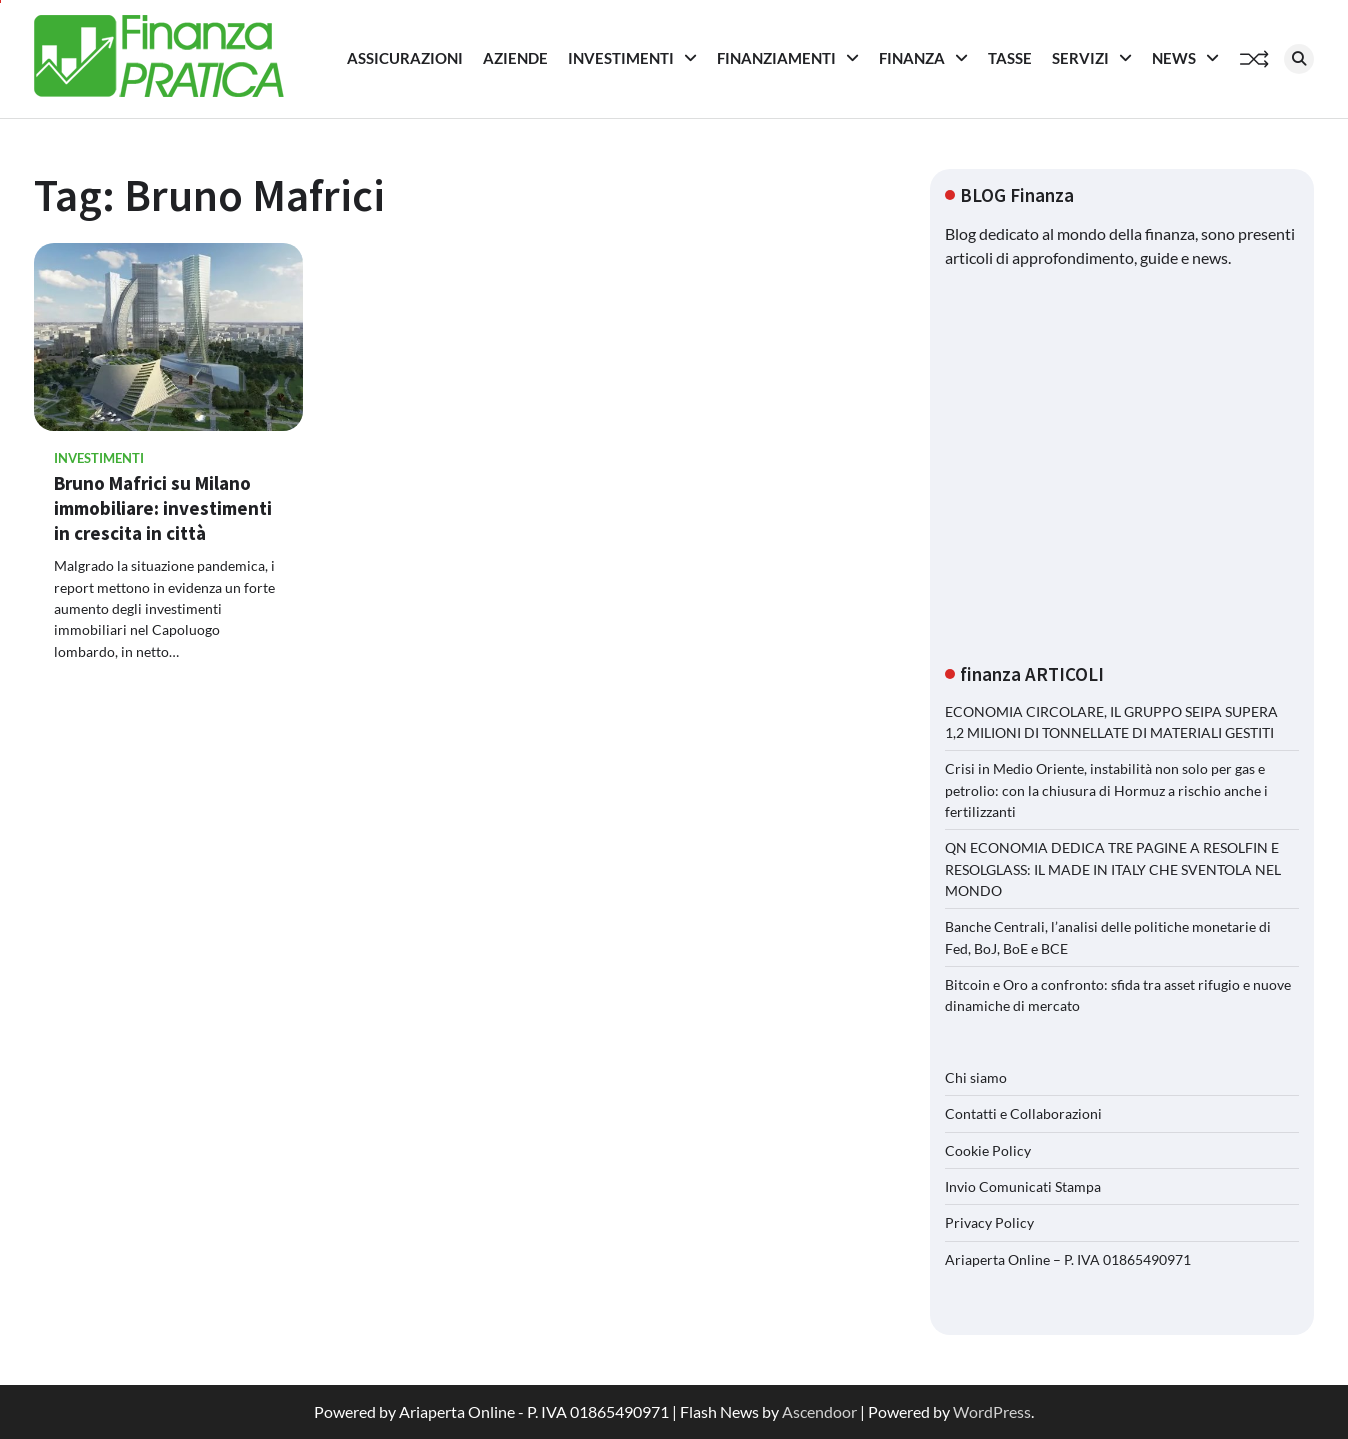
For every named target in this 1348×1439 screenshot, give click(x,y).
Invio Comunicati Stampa (1023, 1186)
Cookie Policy (988, 1150)
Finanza (912, 58)
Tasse (1010, 58)
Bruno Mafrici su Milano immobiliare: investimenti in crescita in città (163, 508)
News (1174, 58)
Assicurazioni (405, 58)
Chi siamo (976, 1077)
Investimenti (621, 58)
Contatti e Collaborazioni (1023, 1113)
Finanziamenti (776, 58)
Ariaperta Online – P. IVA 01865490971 (1068, 1259)
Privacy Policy (989, 1222)
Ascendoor (819, 1411)
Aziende (515, 58)
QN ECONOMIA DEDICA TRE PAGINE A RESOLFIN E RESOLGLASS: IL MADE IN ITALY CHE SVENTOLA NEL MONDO (1113, 869)
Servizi (1080, 58)
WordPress (992, 1411)
